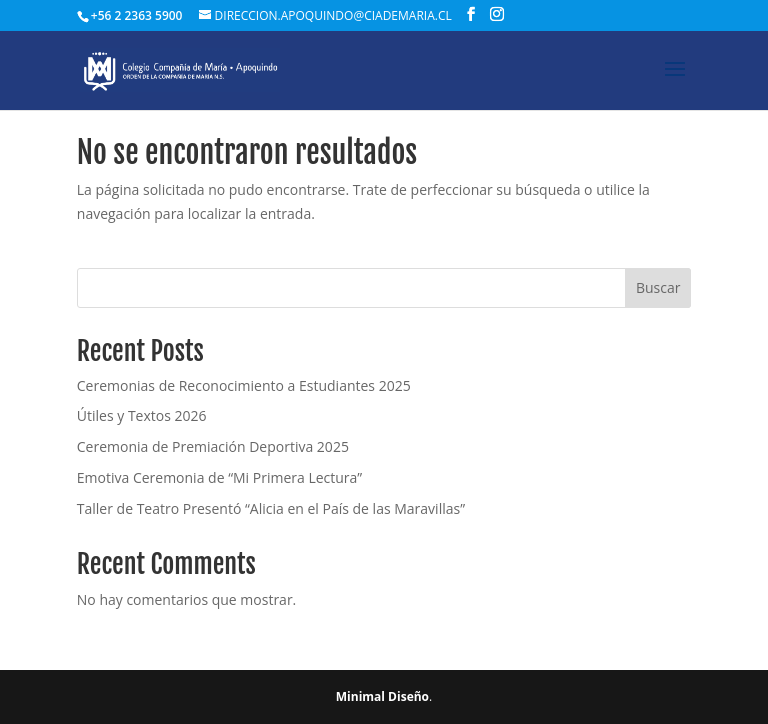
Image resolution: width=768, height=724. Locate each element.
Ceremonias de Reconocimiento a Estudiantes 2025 (244, 385)
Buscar (658, 287)
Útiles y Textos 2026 (142, 415)
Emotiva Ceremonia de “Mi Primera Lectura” (219, 477)
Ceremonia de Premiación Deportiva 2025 (213, 446)
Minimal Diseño (382, 696)
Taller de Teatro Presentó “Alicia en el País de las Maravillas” (271, 508)
